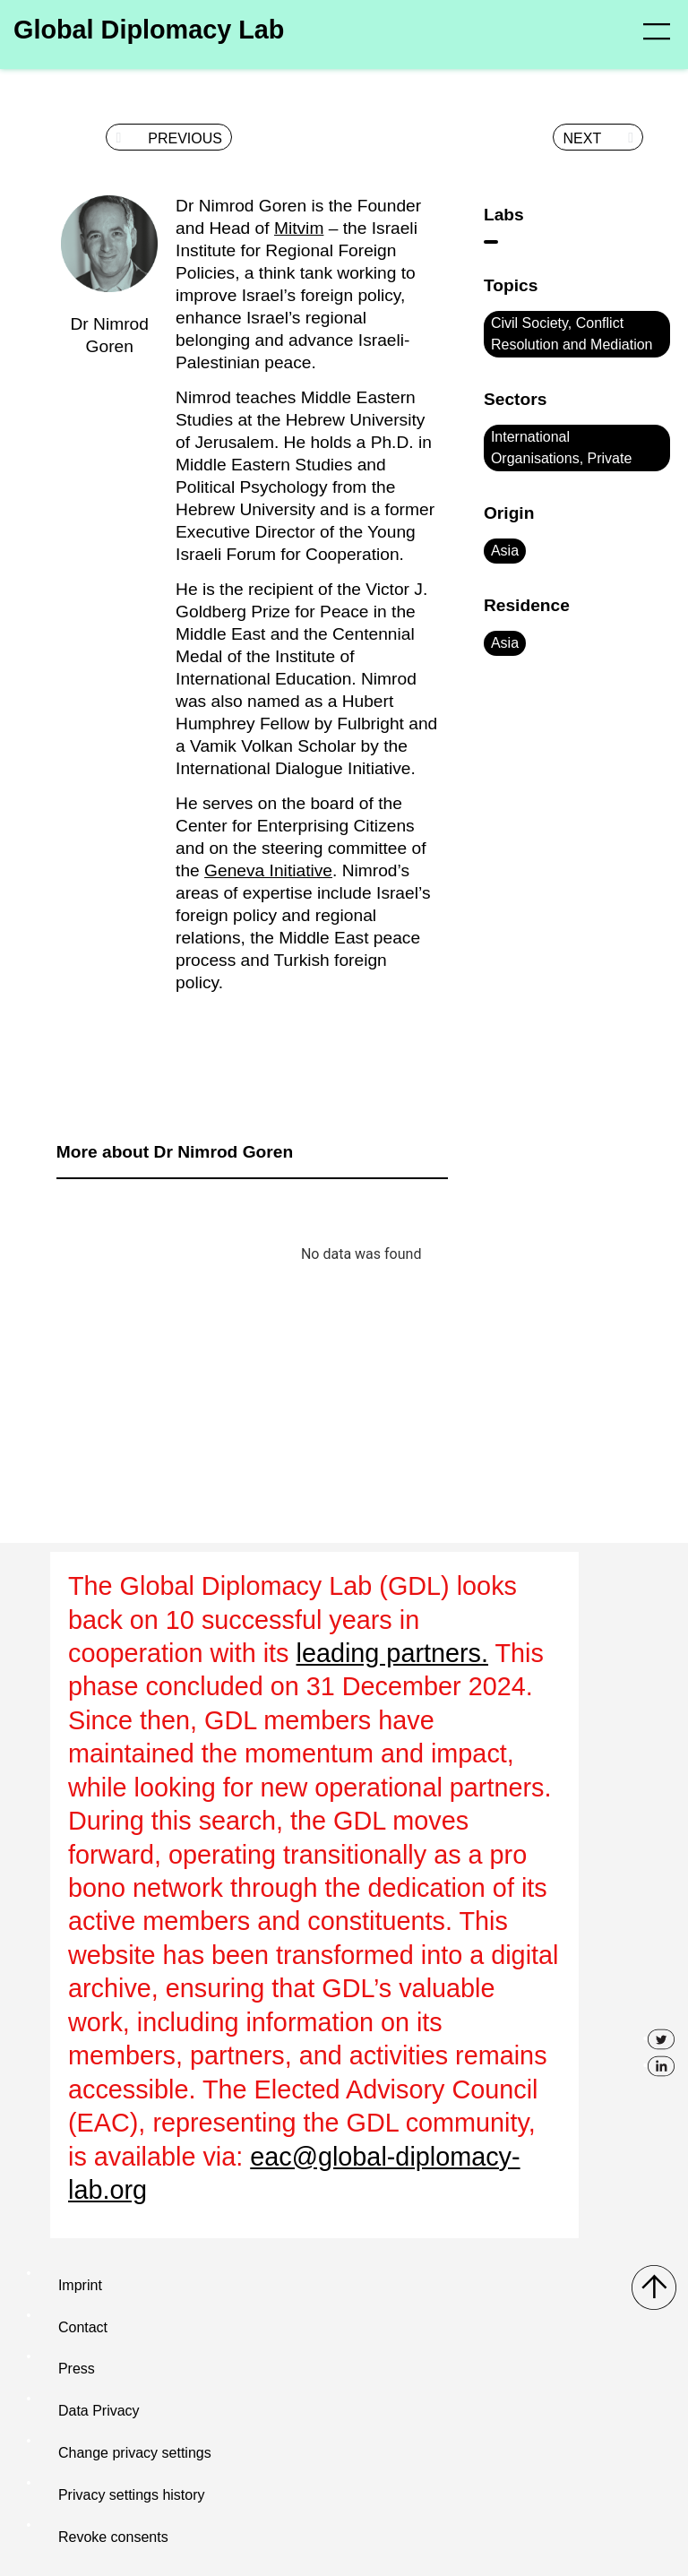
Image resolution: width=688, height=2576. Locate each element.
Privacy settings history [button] (131, 2495)
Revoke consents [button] (113, 2537)
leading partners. (393, 1653)
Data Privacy (99, 2410)
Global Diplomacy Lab (148, 29)
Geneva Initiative (268, 870)
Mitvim (298, 228)
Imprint (80, 2285)
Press (76, 2368)
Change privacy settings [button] (134, 2452)
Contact (83, 2327)
